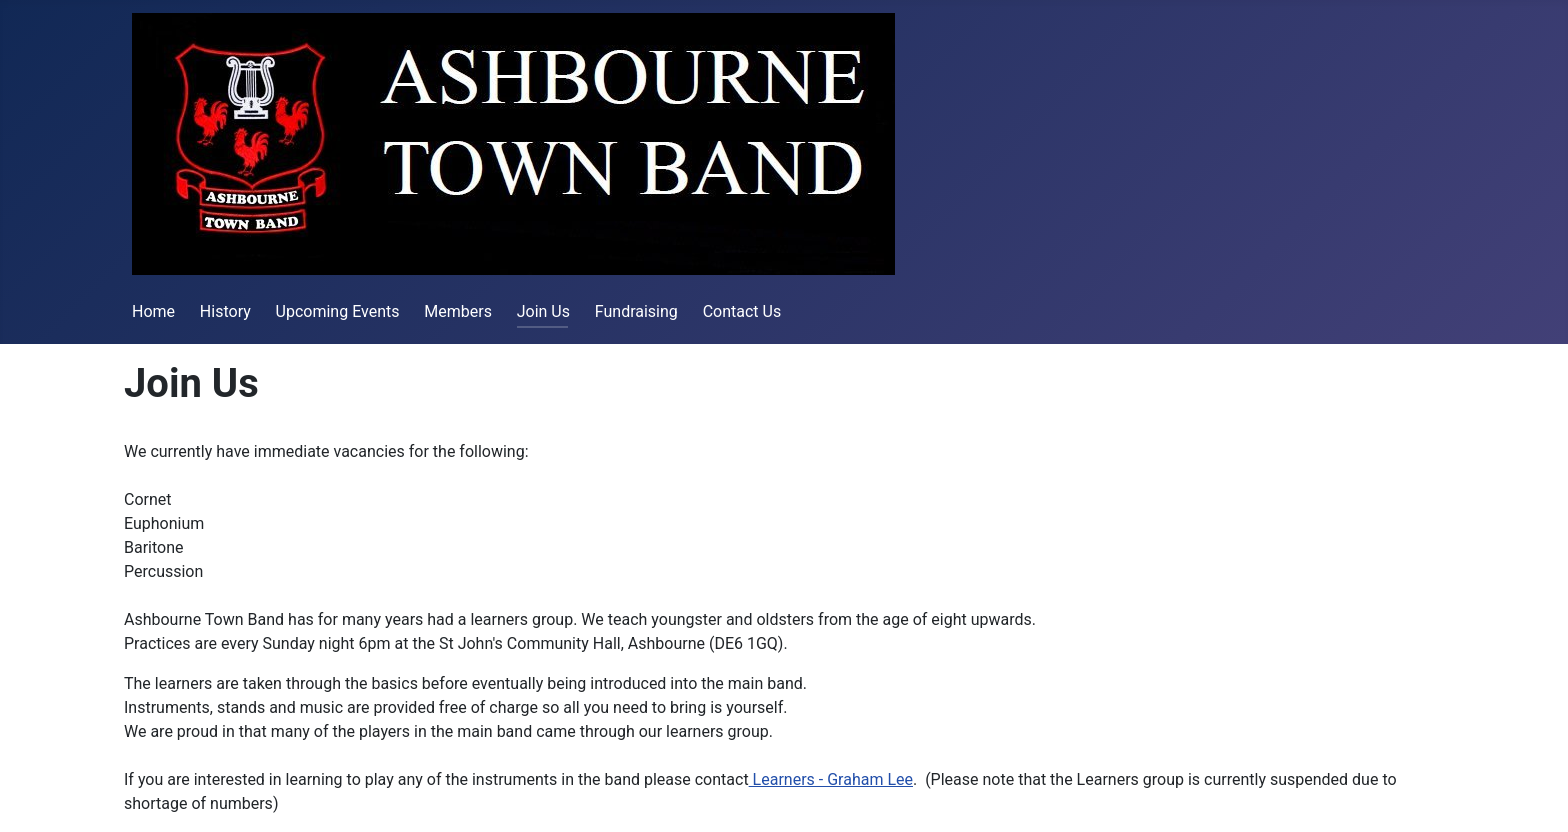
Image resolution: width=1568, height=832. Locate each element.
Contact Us (742, 311)
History (225, 311)
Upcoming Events (338, 311)
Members (458, 311)
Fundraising (636, 311)
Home (153, 311)
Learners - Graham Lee (831, 779)
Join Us (543, 311)
